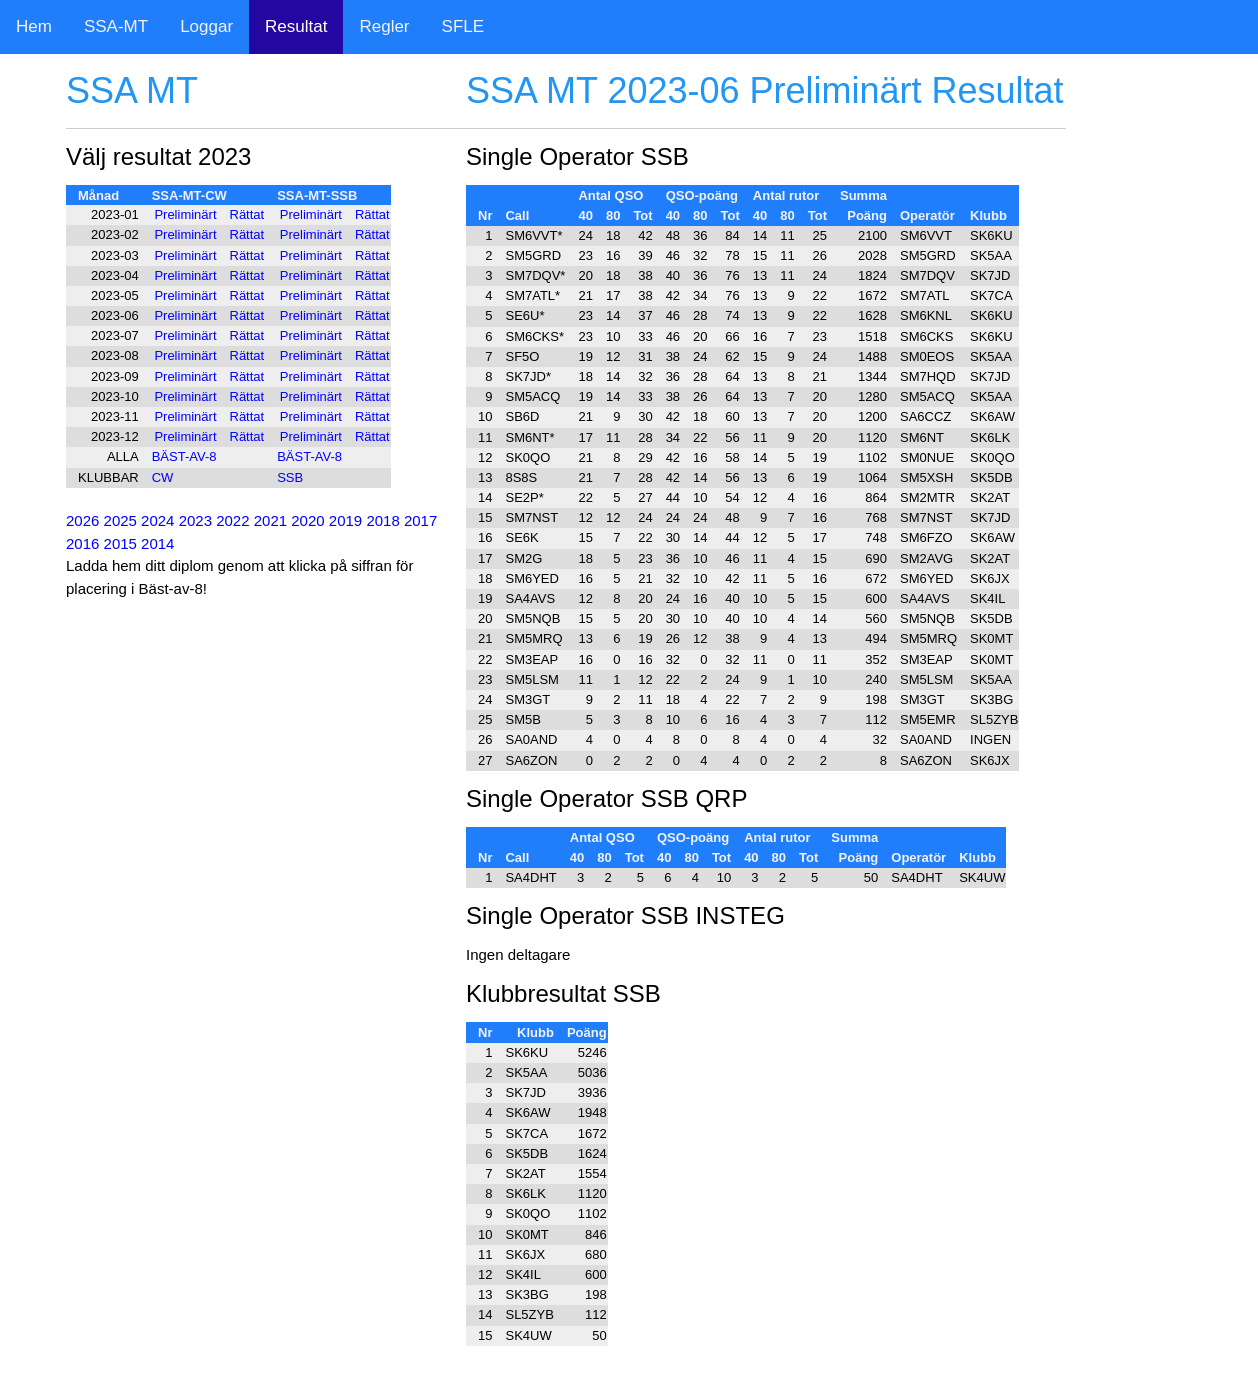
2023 (195, 520)
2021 (270, 520)
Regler (384, 26)
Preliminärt (185, 214)
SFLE (463, 26)
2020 (307, 520)
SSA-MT (116, 26)
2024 (157, 520)
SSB (290, 477)
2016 (82, 543)
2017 (420, 520)
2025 (120, 520)
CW (163, 477)
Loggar (206, 26)
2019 (345, 520)
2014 (157, 543)
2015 (120, 543)
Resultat (296, 26)
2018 (382, 520)
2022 (232, 520)
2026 (82, 520)
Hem (34, 26)
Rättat (247, 214)
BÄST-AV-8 (184, 456)
